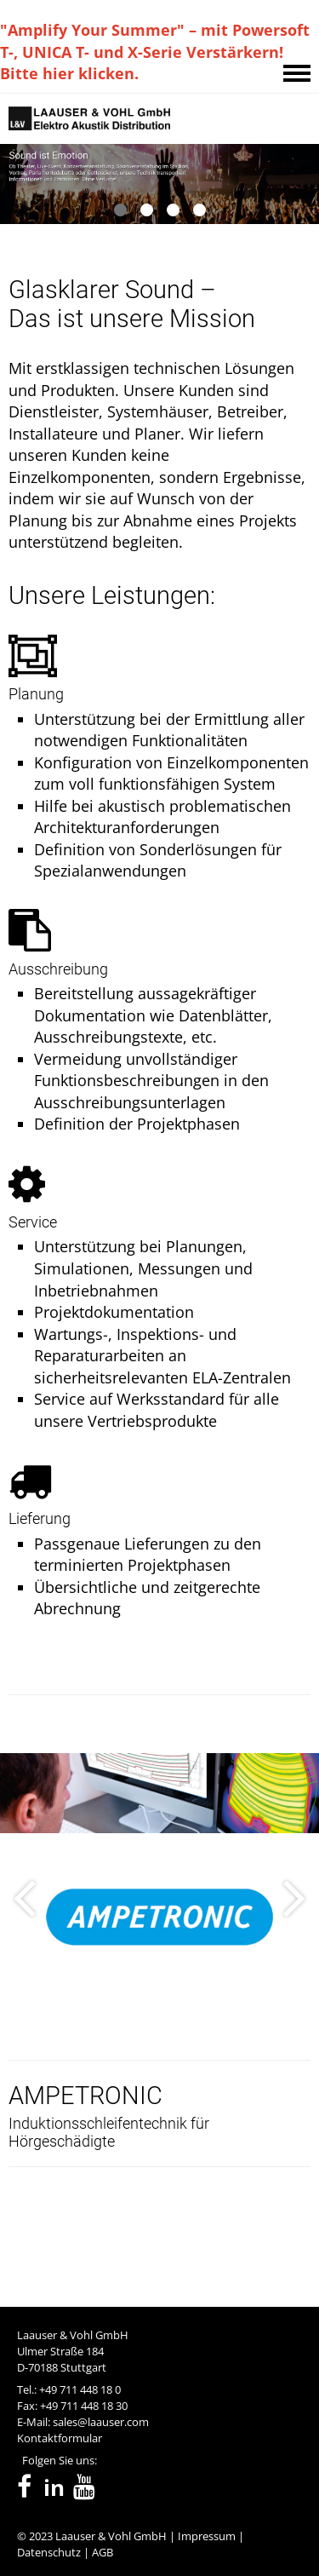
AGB (102, 2552)
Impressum (207, 2536)
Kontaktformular (59, 2438)
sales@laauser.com (101, 2421)
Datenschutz (49, 2552)
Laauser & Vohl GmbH (111, 2536)
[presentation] (24, 2004)
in (54, 2488)
